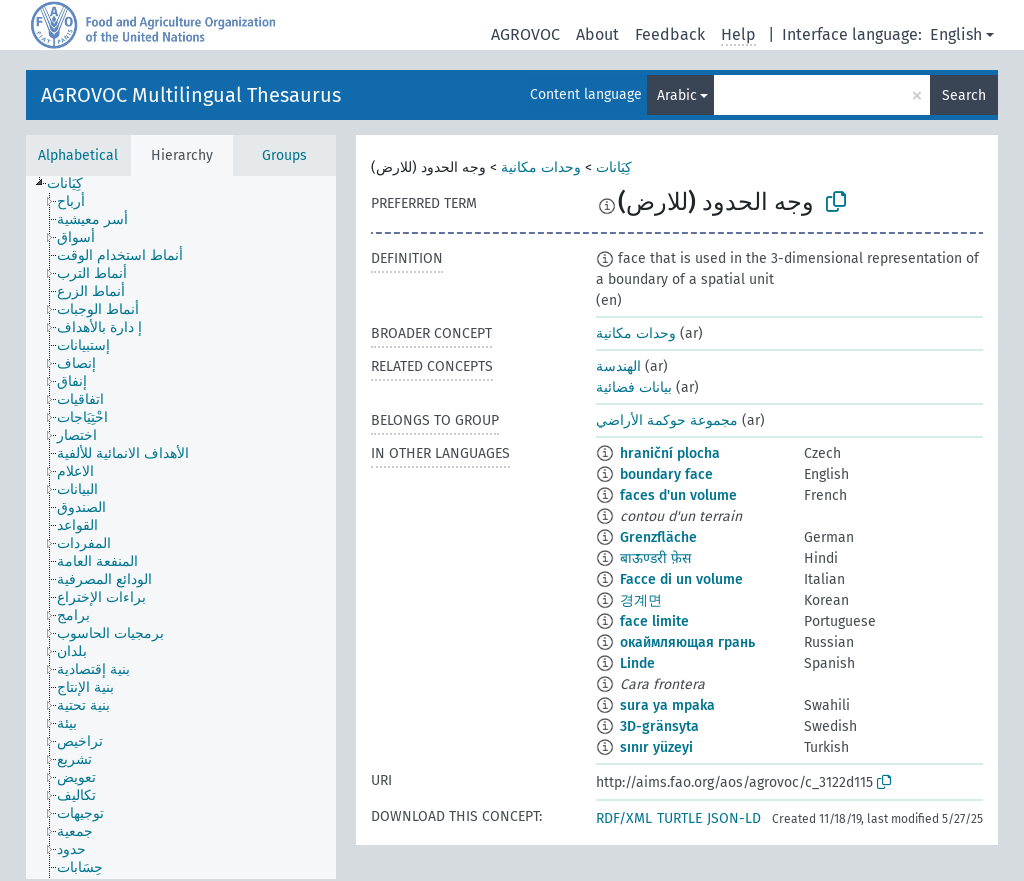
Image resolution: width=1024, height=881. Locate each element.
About (597, 34)
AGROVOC (525, 34)
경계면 (641, 600)
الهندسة (618, 366)
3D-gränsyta (659, 726)
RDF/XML (624, 818)
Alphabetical (78, 155)
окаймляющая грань (687, 642)
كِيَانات (614, 167)
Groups (284, 155)
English (956, 34)
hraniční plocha (670, 453)
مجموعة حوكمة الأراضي (667, 420)
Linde (637, 663)
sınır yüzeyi (656, 747)
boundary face (666, 474)
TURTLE (679, 818)
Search (964, 95)
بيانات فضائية (634, 387)
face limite (654, 621)
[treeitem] (73, 184)
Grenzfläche (658, 537)
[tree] (181, 527)
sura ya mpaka (667, 705)
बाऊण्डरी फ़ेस (655, 558)
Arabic (677, 95)
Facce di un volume (681, 579)
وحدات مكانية (541, 167)
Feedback (670, 34)
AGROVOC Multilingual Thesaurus (191, 95)
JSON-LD (734, 818)
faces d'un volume (678, 495)
